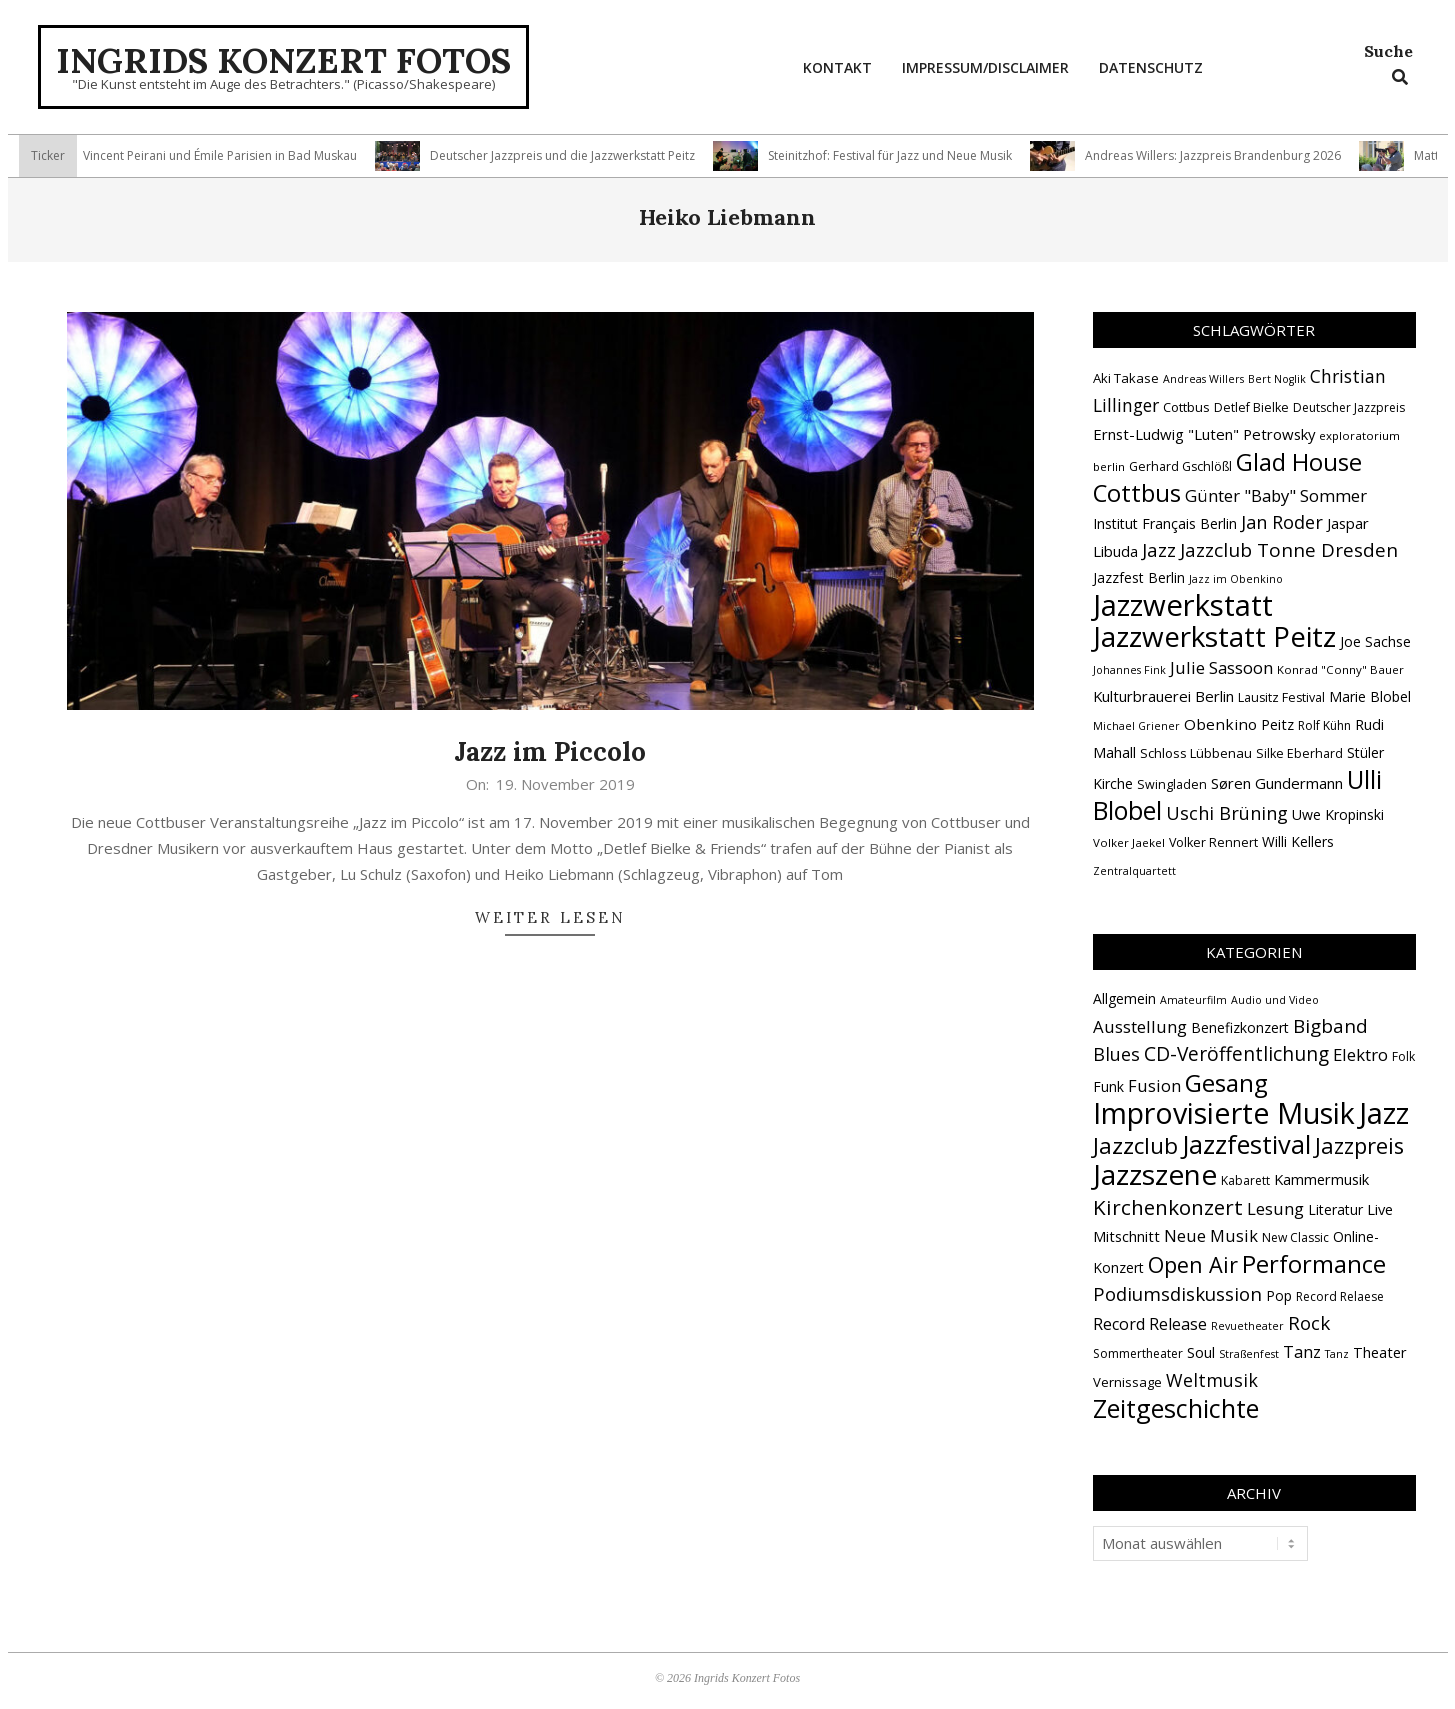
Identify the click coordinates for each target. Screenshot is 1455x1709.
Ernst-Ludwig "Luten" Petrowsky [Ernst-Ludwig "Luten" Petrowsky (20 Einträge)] (1204, 434)
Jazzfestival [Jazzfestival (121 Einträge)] (1246, 1144)
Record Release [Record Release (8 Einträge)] (1150, 1324)
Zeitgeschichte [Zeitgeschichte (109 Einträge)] (1176, 1408)
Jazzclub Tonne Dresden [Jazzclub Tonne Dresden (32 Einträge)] (1289, 550)
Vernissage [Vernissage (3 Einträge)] (1127, 1382)
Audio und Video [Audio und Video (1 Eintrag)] (1275, 1000)
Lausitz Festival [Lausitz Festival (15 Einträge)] (1281, 697)
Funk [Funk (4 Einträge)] (1108, 1086)
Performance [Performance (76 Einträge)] (1314, 1264)
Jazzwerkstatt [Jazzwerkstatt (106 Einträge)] (1183, 605)
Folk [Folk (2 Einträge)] (1403, 1056)
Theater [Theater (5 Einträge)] (1380, 1352)
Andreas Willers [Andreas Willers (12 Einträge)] (1203, 379)
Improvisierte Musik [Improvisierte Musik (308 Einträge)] (1224, 1112)
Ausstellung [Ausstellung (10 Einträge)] (1140, 1026)
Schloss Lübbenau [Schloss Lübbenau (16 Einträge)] (1196, 753)
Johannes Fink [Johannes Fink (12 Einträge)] (1129, 670)
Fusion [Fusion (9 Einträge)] (1154, 1085)
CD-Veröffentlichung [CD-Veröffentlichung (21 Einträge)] (1236, 1053)
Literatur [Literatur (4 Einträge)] (1335, 1209)
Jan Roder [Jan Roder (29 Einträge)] (1282, 522)
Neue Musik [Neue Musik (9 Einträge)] (1211, 1235)
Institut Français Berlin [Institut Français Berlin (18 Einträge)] (1165, 523)
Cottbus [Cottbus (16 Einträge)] (1186, 407)
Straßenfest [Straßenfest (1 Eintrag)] (1249, 1354)
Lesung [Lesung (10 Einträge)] (1275, 1208)
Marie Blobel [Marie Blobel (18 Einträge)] (1370, 696)
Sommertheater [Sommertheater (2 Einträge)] (1138, 1353)
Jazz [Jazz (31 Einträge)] (1159, 550)
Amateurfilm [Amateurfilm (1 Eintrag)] (1193, 1000)
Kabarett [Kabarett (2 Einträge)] (1245, 1180)
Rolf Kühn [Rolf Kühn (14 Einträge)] (1324, 725)
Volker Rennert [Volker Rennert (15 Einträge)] (1213, 842)
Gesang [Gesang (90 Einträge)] (1226, 1082)
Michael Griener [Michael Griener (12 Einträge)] (1136, 726)
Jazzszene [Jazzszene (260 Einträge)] (1155, 1174)
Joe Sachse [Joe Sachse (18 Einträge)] (1375, 641)
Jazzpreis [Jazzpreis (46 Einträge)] (1359, 1145)
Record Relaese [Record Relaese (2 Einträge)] (1340, 1296)
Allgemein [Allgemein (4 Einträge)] (1124, 998)
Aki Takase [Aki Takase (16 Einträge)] (1126, 378)
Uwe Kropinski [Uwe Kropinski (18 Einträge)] (1338, 814)
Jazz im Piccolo (550, 751)
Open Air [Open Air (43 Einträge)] (1193, 1264)
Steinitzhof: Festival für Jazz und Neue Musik (900, 155)
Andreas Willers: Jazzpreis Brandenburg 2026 (1223, 155)
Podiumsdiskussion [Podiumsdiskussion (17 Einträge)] (1177, 1293)
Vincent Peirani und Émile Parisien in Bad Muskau (230, 155)
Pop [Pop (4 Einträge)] (1279, 1295)
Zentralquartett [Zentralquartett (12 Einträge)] (1134, 871)
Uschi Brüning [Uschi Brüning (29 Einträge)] (1227, 813)
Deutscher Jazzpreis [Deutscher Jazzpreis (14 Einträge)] (1349, 407)
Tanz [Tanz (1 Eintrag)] (1337, 1354)
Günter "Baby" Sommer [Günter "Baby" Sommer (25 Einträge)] (1276, 495)
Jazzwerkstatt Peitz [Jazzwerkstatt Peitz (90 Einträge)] (1214, 636)
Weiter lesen (550, 917)
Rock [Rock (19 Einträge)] (1309, 1323)
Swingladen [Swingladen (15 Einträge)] (1172, 784)
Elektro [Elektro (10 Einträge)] (1360, 1054)
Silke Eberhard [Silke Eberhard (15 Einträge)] (1299, 753)
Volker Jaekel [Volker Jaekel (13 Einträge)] (1129, 842)
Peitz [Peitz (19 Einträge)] (1277, 724)
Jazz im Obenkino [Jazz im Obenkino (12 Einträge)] (1236, 579)
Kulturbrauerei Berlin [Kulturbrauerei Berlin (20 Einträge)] (1163, 696)
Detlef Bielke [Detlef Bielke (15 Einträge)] (1251, 407)
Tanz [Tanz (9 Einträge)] (1302, 1351)
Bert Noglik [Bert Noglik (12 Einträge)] (1277, 379)
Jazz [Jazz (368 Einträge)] (1384, 1113)
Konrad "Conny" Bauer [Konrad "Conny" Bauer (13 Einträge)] (1340, 669)
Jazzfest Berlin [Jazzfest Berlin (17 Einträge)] (1139, 577)
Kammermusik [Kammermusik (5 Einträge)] (1321, 1179)
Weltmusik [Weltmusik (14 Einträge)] (1212, 1380)
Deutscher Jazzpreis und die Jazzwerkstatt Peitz (572, 155)
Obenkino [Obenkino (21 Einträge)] (1220, 724)
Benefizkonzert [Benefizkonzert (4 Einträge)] (1240, 1027)
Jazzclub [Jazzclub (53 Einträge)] (1135, 1145)
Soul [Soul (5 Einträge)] (1201, 1352)
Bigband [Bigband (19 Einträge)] (1330, 1026)
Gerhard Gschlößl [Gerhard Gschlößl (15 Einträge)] (1180, 466)
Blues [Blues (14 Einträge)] (1116, 1054)
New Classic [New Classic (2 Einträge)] (1295, 1237)
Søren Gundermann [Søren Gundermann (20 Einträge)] (1277, 783)
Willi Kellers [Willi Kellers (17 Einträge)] (1298, 841)
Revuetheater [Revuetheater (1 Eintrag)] (1247, 1326)
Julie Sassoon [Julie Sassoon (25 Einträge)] (1221, 667)
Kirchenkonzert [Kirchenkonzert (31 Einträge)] (1168, 1207)
